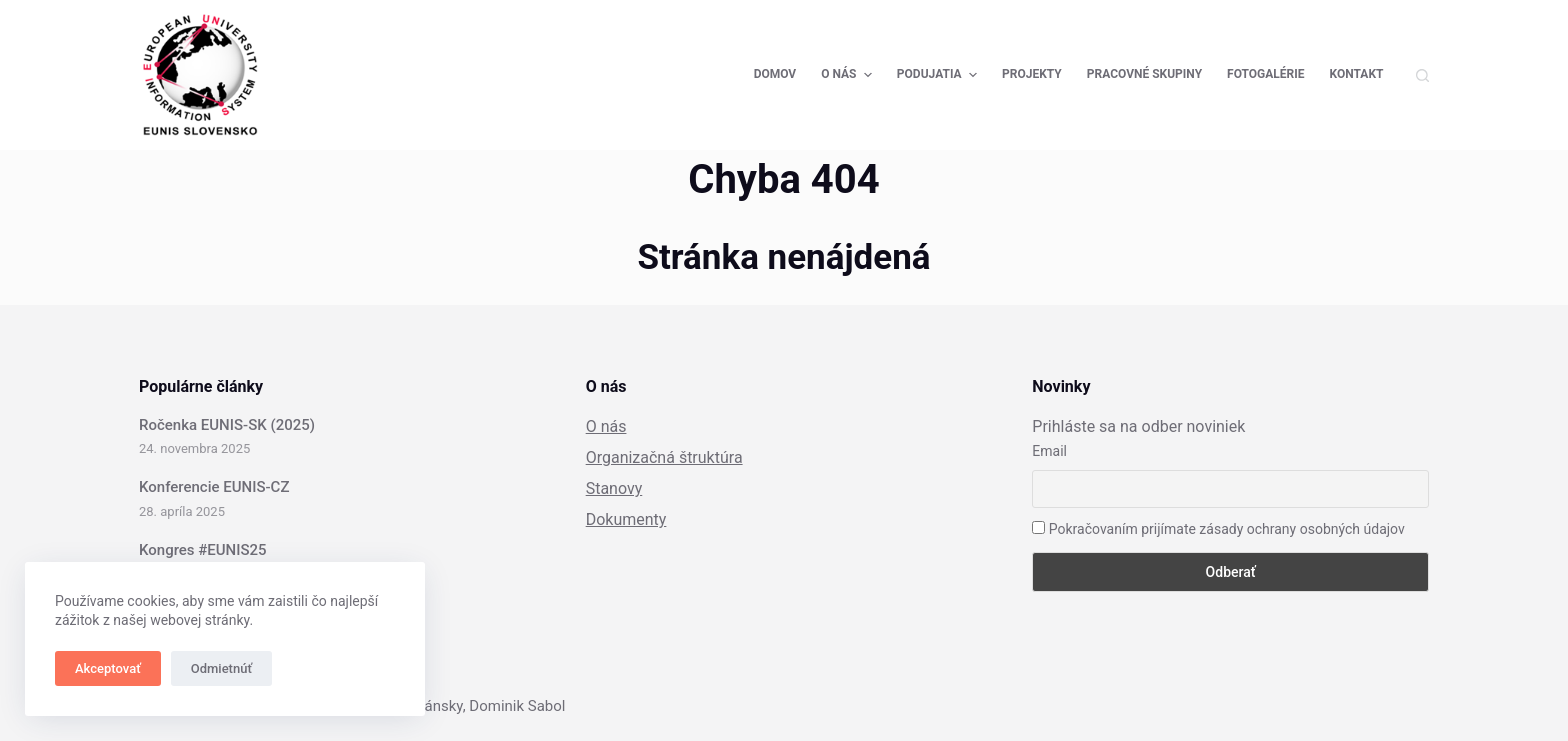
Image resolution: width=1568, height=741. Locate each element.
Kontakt (1357, 74)
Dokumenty (626, 519)
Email (1049, 451)
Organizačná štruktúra (664, 457)
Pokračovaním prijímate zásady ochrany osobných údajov (1218, 529)
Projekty (1032, 74)
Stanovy (614, 488)
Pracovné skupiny (1144, 74)
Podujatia (939, 75)
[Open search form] (1422, 75)
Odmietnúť (221, 668)
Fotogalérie (1265, 74)
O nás (849, 75)
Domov (775, 74)
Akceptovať (108, 668)
